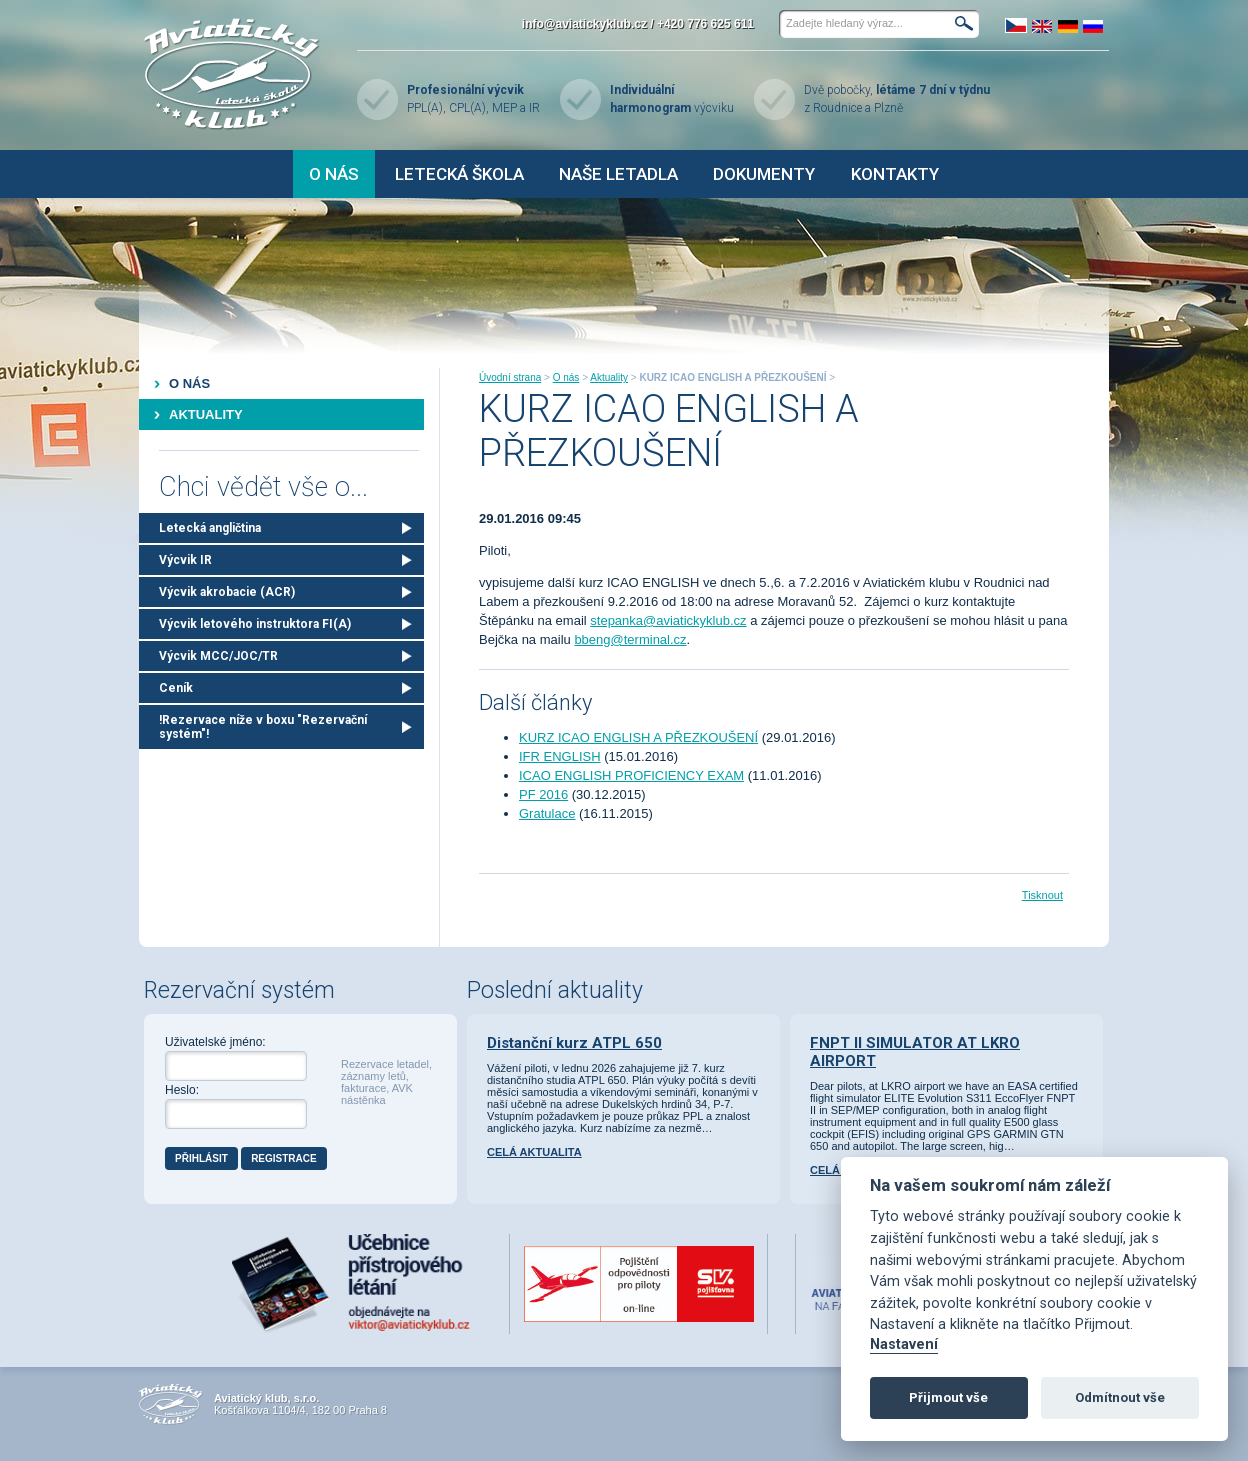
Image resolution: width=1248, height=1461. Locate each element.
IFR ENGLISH (560, 756)
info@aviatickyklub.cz (584, 24)
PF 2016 (543, 794)
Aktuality (206, 414)
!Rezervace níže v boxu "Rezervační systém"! (263, 727)
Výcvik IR (185, 560)
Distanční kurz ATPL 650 (574, 1043)
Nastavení (904, 1344)
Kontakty (895, 174)
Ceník (176, 688)
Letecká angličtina (210, 528)
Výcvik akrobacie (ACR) (227, 592)
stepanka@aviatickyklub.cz (668, 620)
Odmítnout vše (1120, 1397)
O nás (334, 174)
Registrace (284, 1158)
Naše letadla (618, 174)
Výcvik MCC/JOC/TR (218, 656)
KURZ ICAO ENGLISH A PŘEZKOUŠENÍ (638, 737)
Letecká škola (459, 174)
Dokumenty (764, 174)
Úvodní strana (510, 377)
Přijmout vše (948, 1397)
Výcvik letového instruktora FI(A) (255, 624)
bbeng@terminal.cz (630, 639)
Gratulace (547, 813)
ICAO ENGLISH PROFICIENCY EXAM (631, 775)
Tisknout (1042, 895)
